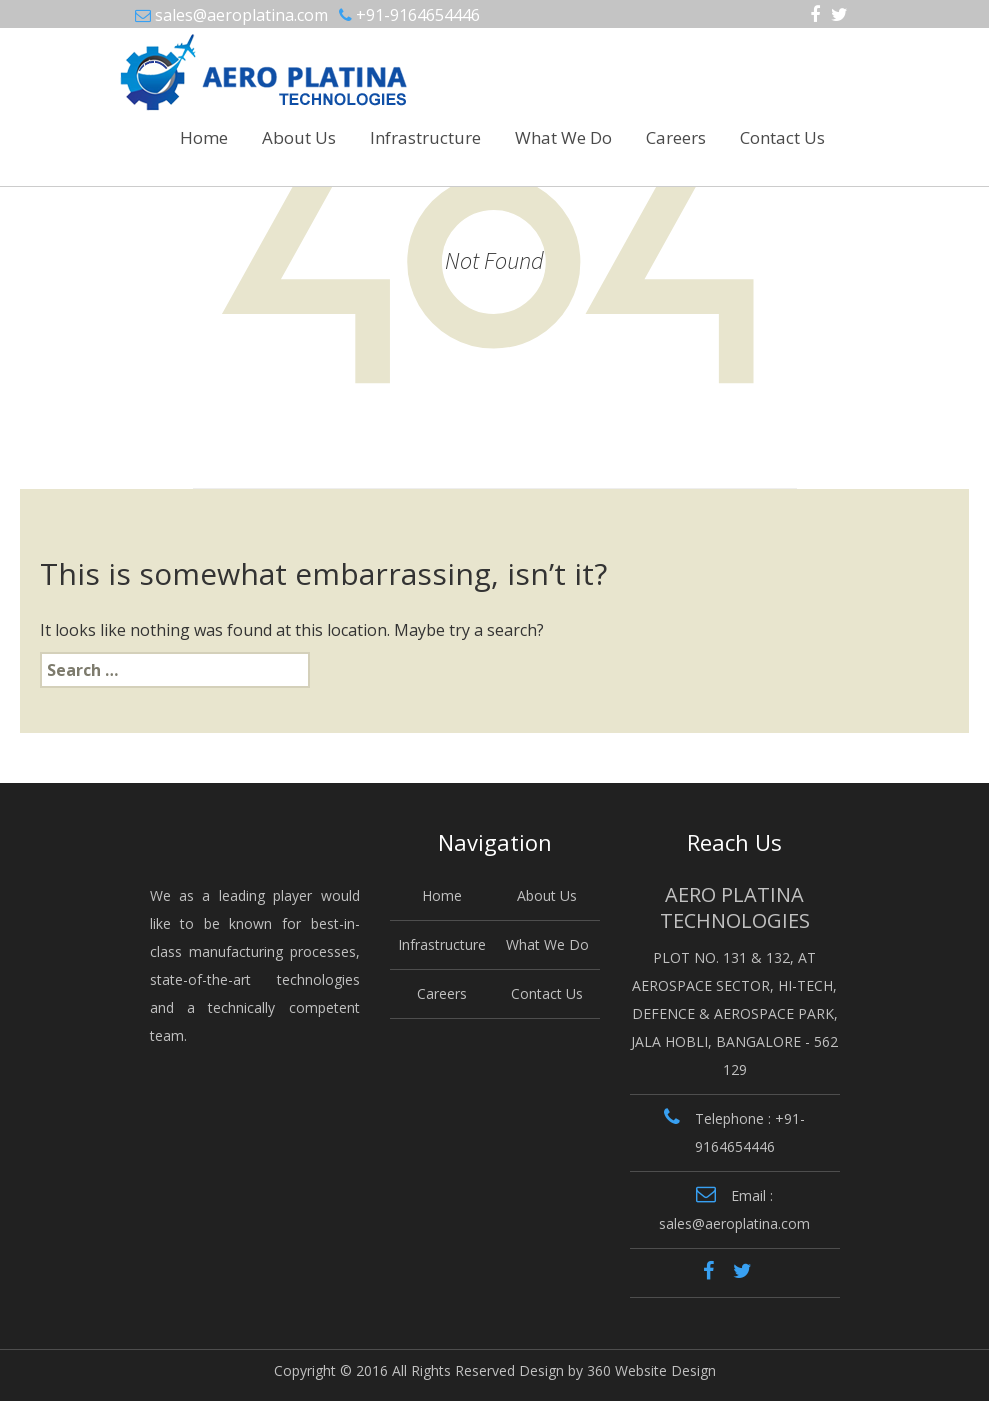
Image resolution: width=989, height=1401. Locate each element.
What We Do (563, 137)
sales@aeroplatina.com (241, 15)
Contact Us (782, 137)
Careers (676, 137)
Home (204, 137)
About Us (299, 137)
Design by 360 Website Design (617, 1370)
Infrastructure (425, 137)
